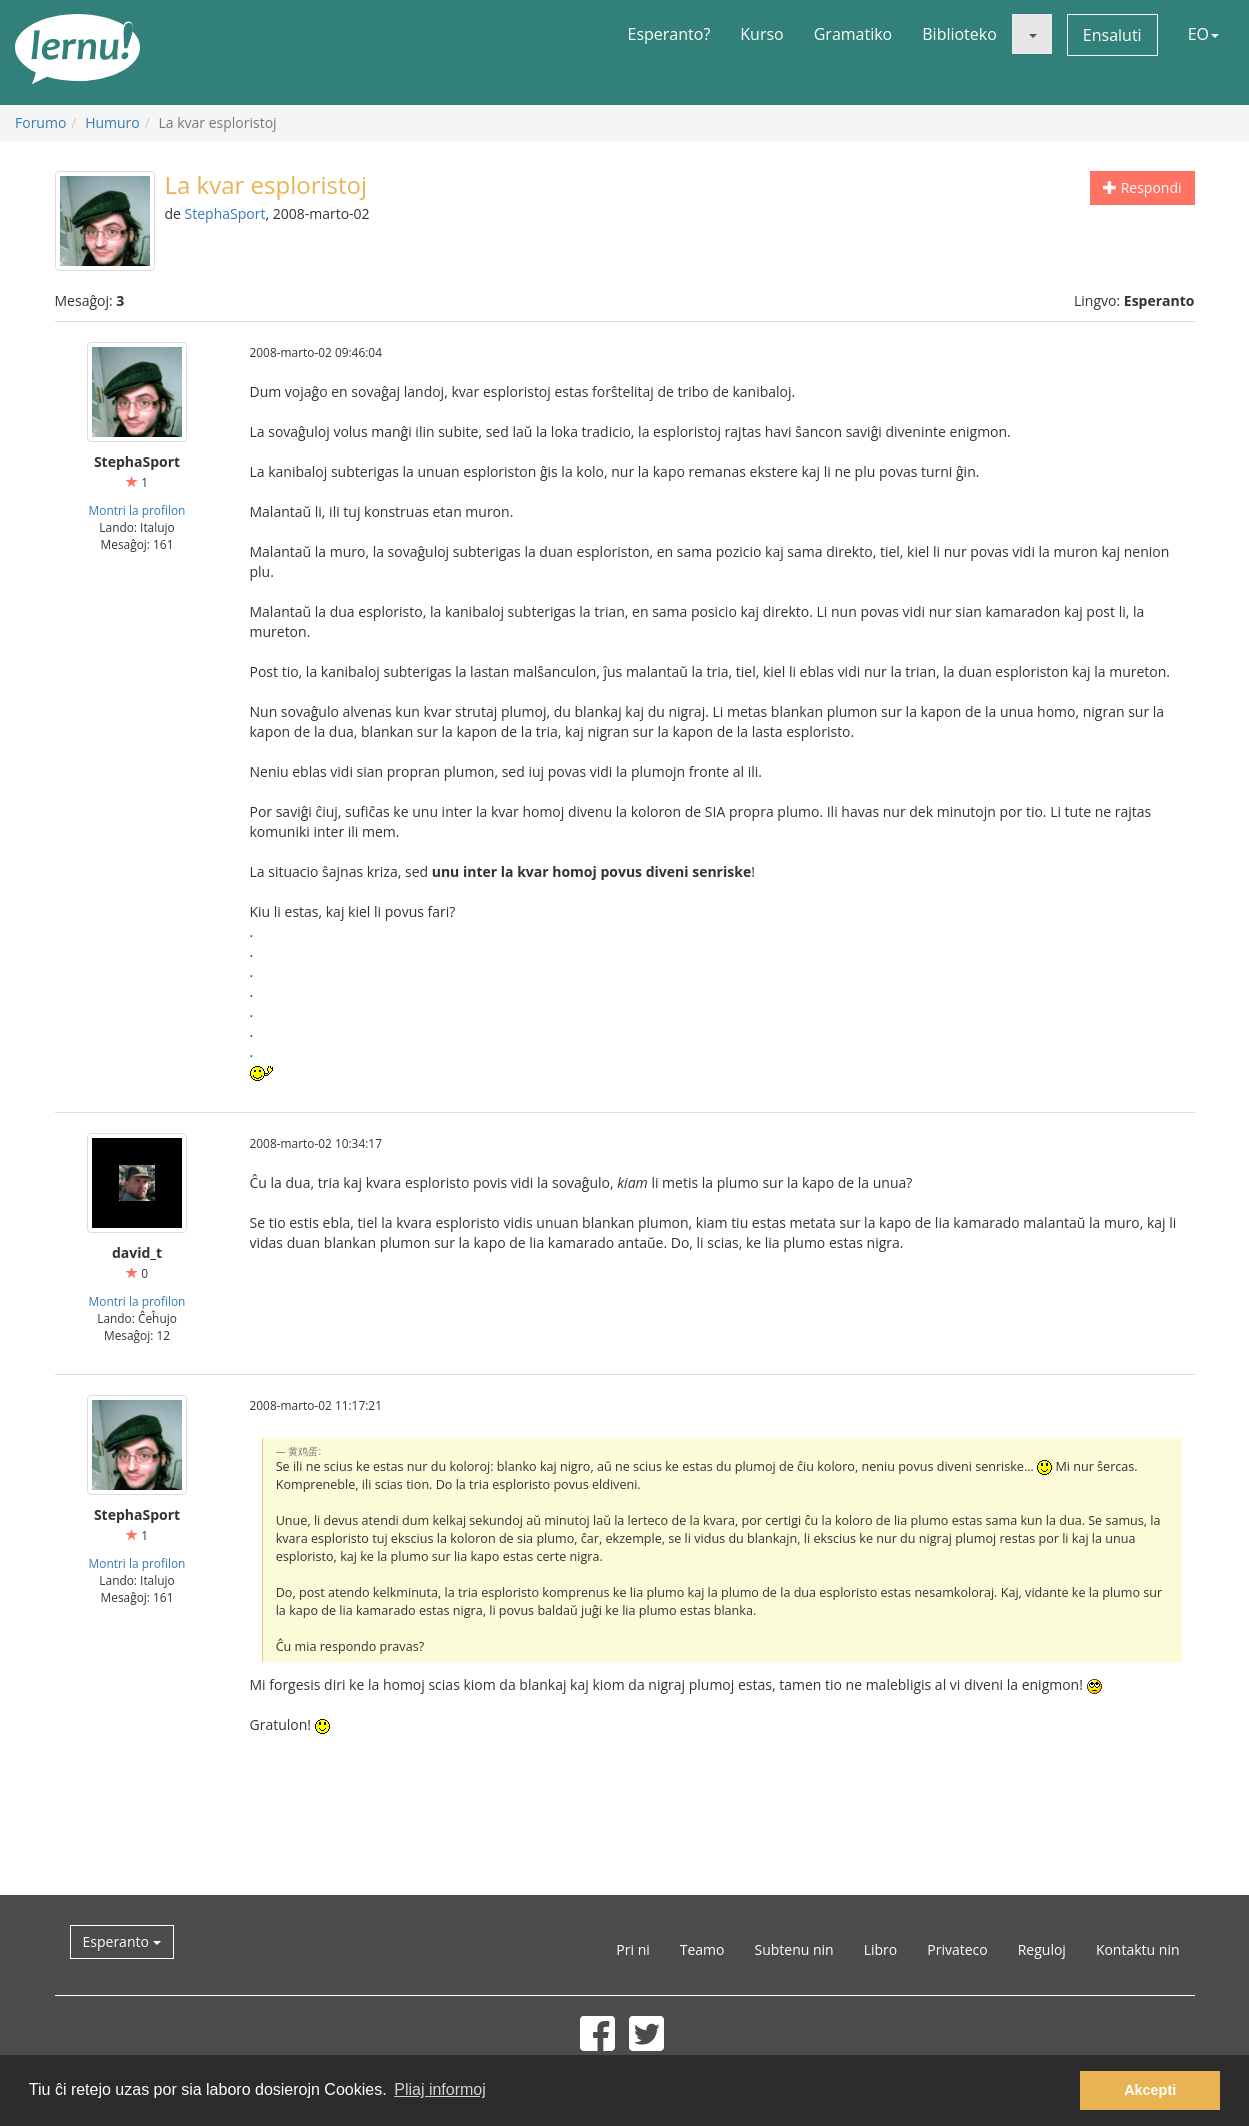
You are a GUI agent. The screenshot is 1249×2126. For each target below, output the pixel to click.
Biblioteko (959, 34)
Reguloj (1042, 1949)
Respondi (1142, 187)
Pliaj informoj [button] (440, 2089)
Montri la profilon (137, 510)
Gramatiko (853, 34)
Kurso (761, 34)
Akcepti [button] (1150, 2090)
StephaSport (225, 213)
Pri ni (632, 1949)
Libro (881, 1949)
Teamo (702, 1949)
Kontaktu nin (1138, 1949)
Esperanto (122, 1941)
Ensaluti (1112, 35)
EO (1203, 34)
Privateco (957, 1949)
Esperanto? (669, 34)
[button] (1032, 34)
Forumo (40, 122)
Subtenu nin (793, 1949)
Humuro (112, 122)
